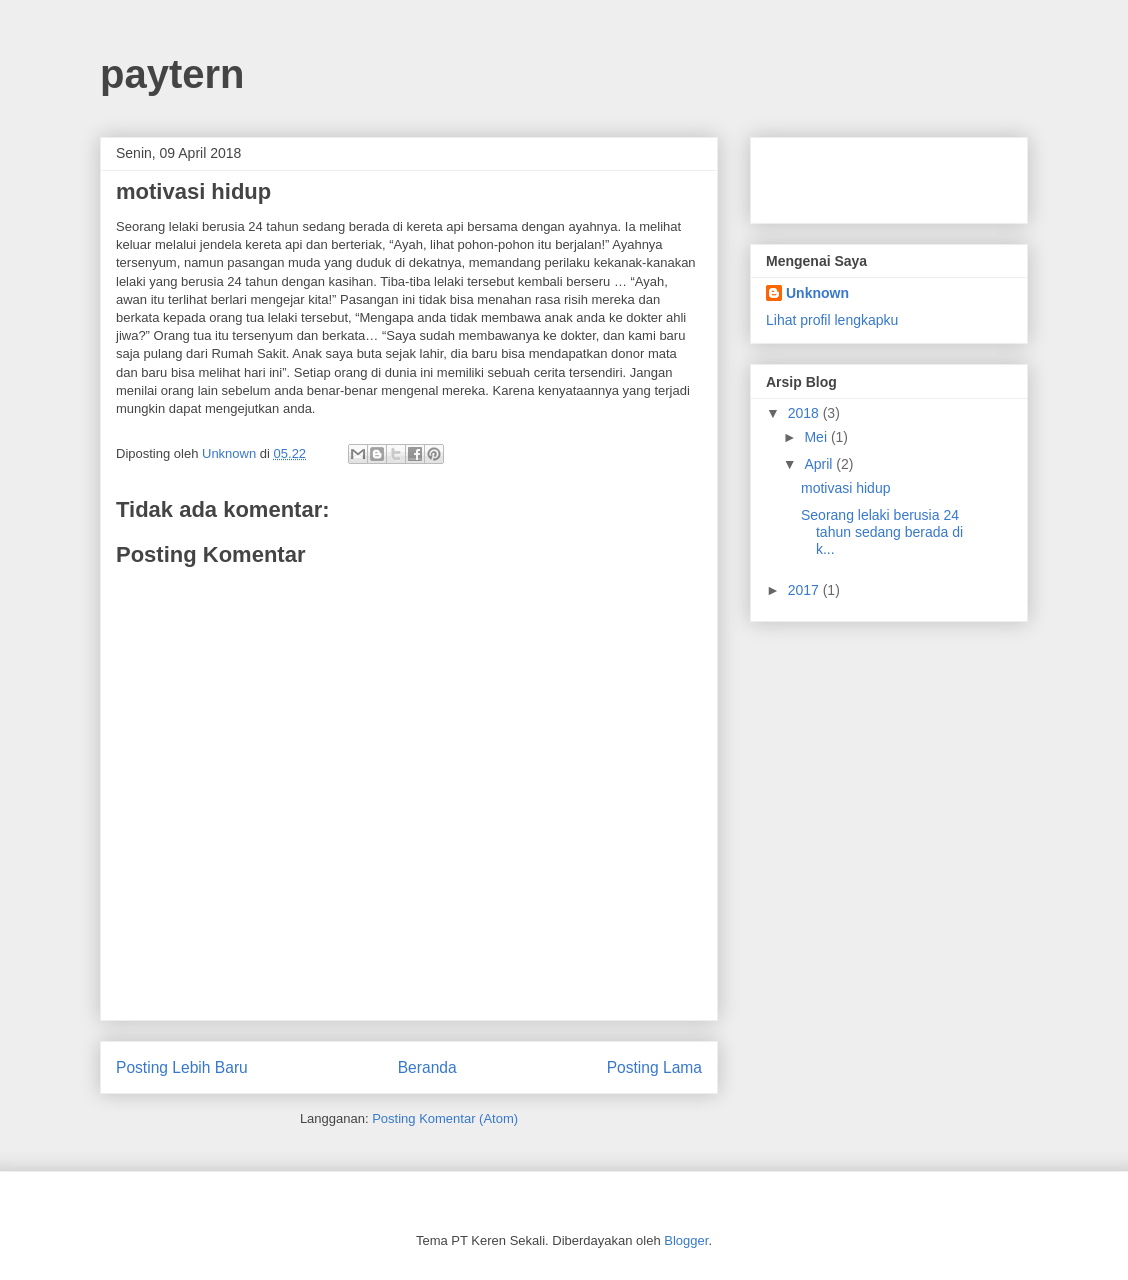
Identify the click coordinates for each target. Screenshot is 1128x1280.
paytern (172, 74)
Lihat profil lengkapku (832, 320)
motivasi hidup (846, 488)
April (820, 464)
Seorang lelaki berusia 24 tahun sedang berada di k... (882, 532)
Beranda (427, 1067)
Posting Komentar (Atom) (445, 1118)
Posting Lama (654, 1067)
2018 (805, 413)
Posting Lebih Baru (182, 1067)
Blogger (686, 1240)
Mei (817, 437)
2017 (805, 590)
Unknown (817, 293)
